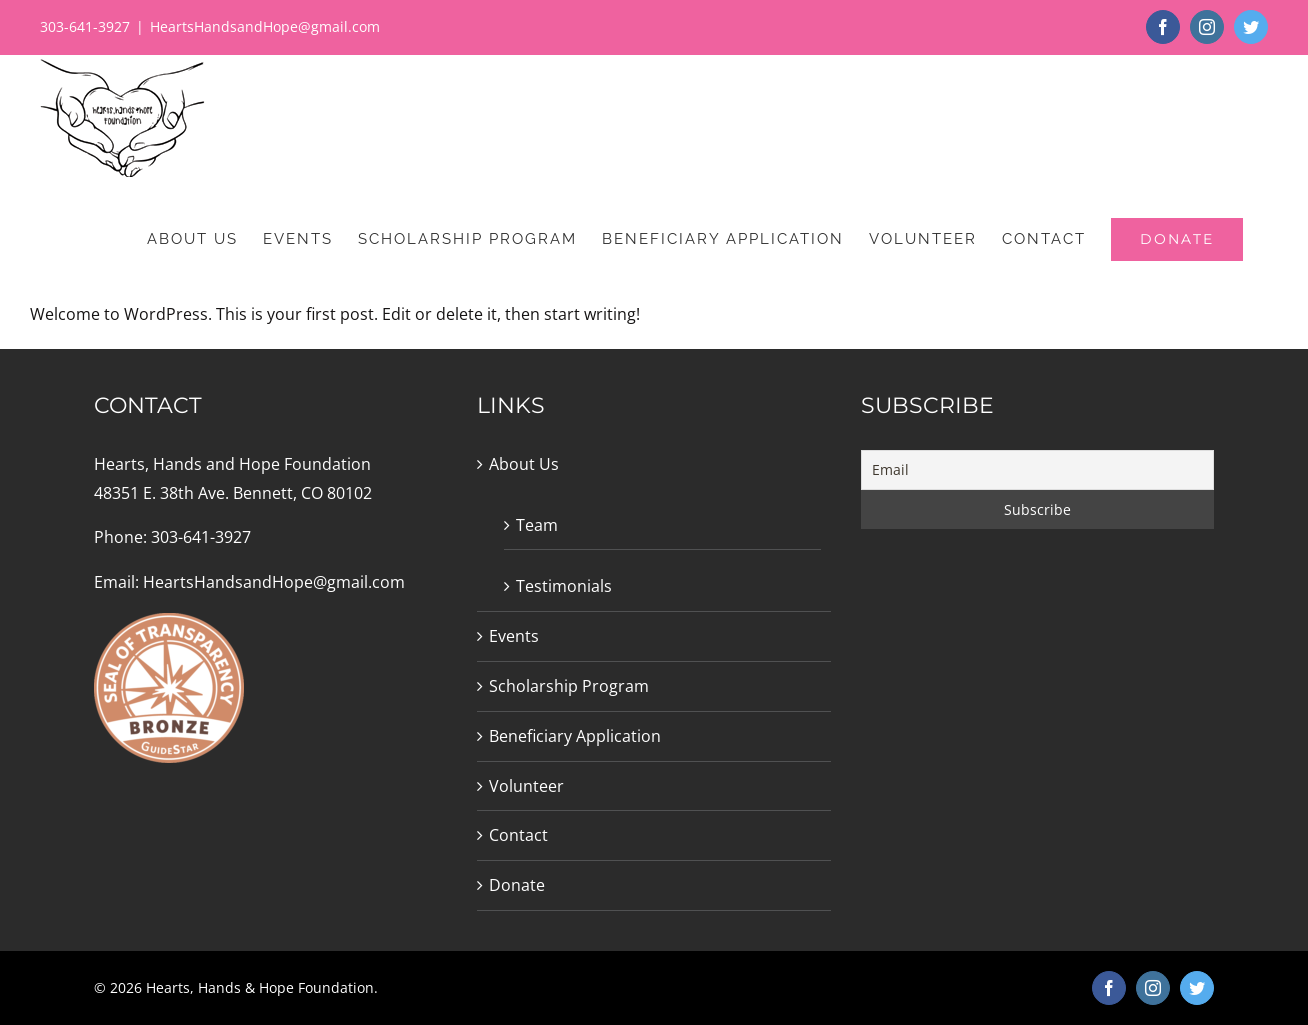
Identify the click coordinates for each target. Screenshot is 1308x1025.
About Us (524, 464)
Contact (518, 835)
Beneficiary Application (575, 736)
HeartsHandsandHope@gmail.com (265, 26)
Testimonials (564, 586)
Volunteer (526, 786)
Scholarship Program (569, 686)
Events (514, 636)
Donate (517, 885)
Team (537, 525)
